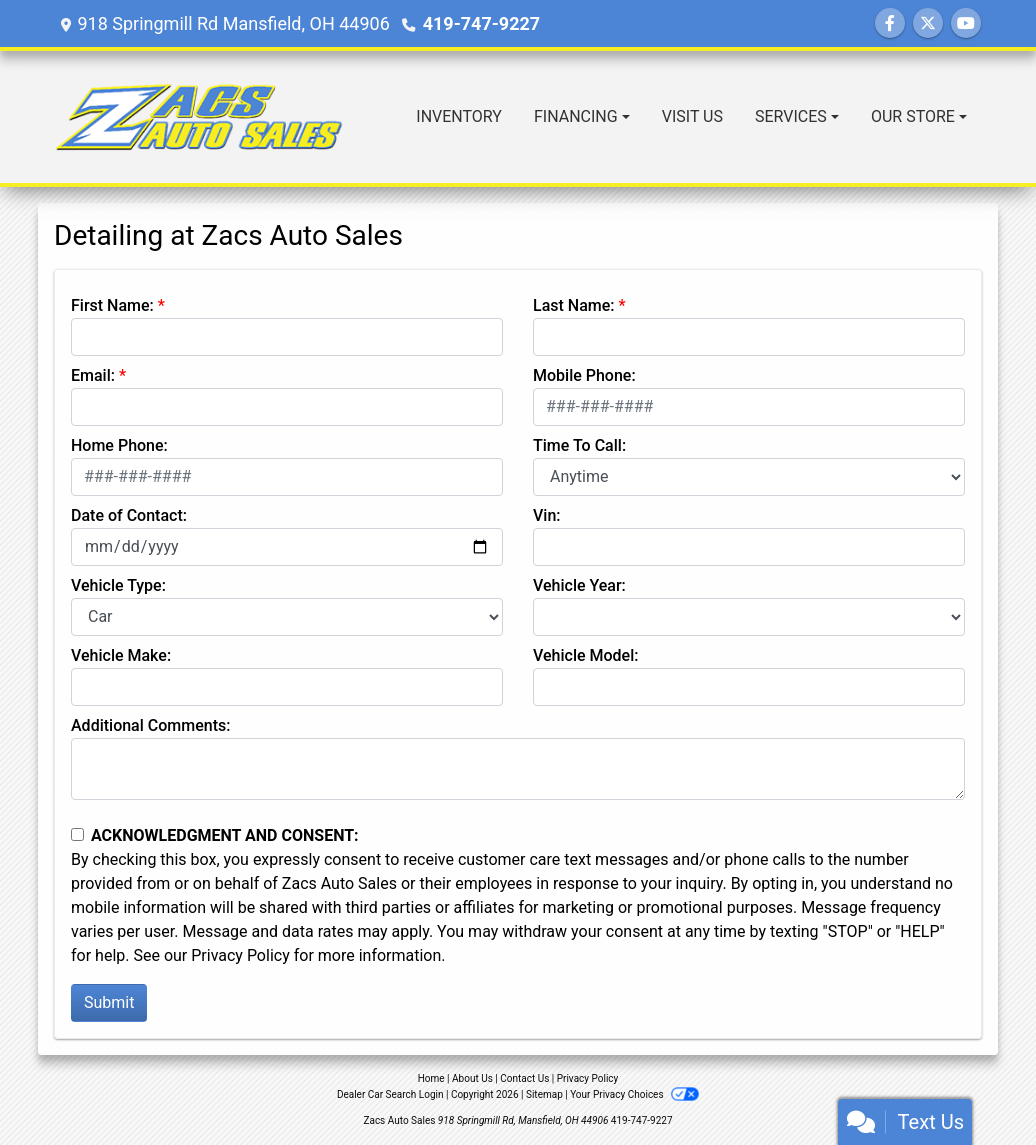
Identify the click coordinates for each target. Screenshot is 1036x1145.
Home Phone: (119, 445)
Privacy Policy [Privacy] (588, 1078)
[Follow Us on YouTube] (966, 23)
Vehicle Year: (579, 585)
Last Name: (574, 305)
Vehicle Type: (118, 585)
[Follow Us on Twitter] (928, 23)
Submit (109, 1002)
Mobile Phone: (584, 375)
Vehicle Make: (121, 655)
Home (431, 1078)
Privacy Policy (240, 955)
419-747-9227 (481, 23)
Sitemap (544, 1094)
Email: (93, 375)
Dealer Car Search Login (390, 1094)
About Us (472, 1078)
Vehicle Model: (585, 655)
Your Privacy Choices (634, 1094)
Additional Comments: (150, 725)
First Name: (112, 305)
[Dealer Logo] (198, 117)
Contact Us (524, 1078)
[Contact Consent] (77, 834)
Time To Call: (579, 445)
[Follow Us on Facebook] (890, 23)
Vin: (547, 515)
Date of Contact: (129, 515)
